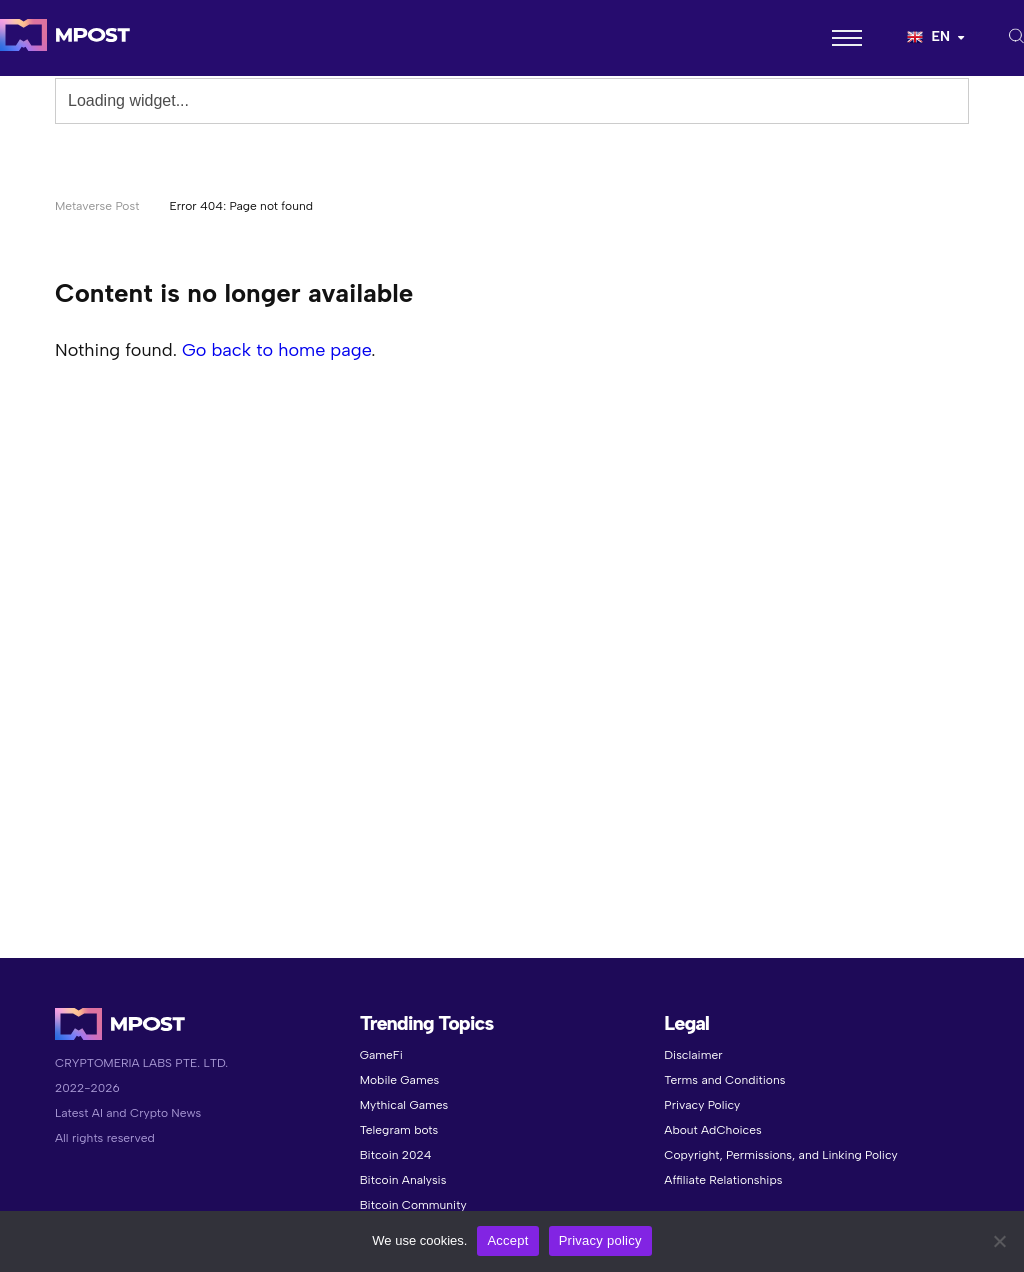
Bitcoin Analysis (403, 1180)
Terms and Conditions (724, 1080)
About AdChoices (712, 1130)
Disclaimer (693, 1055)
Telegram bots (399, 1130)
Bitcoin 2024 (396, 1155)
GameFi (381, 1055)
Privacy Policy (702, 1105)
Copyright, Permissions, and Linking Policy (780, 1155)
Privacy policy (600, 1240)
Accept (507, 1240)
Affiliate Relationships (723, 1180)
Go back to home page (276, 350)
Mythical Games (404, 1105)
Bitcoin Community (413, 1205)
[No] (999, 1241)
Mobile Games (399, 1080)
